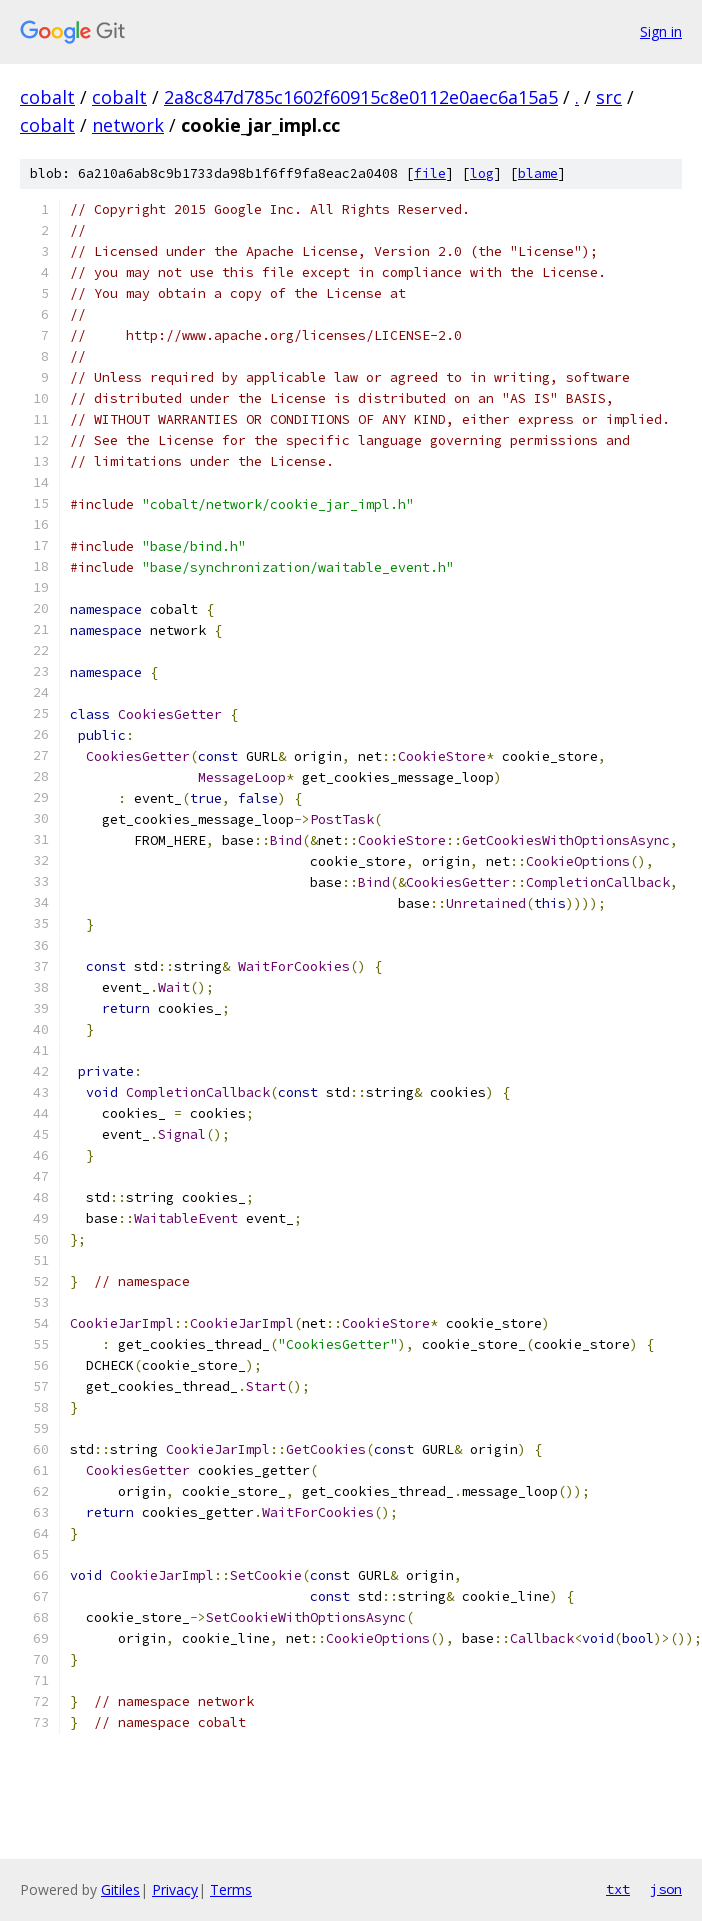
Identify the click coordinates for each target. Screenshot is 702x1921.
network (128, 125)
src (609, 97)
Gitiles (120, 1889)
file (430, 173)
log (482, 173)
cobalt (47, 97)
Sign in (661, 31)
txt (618, 1889)
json (666, 1889)
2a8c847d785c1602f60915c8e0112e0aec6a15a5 (361, 97)
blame (538, 173)
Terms (231, 1889)
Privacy (175, 1889)
